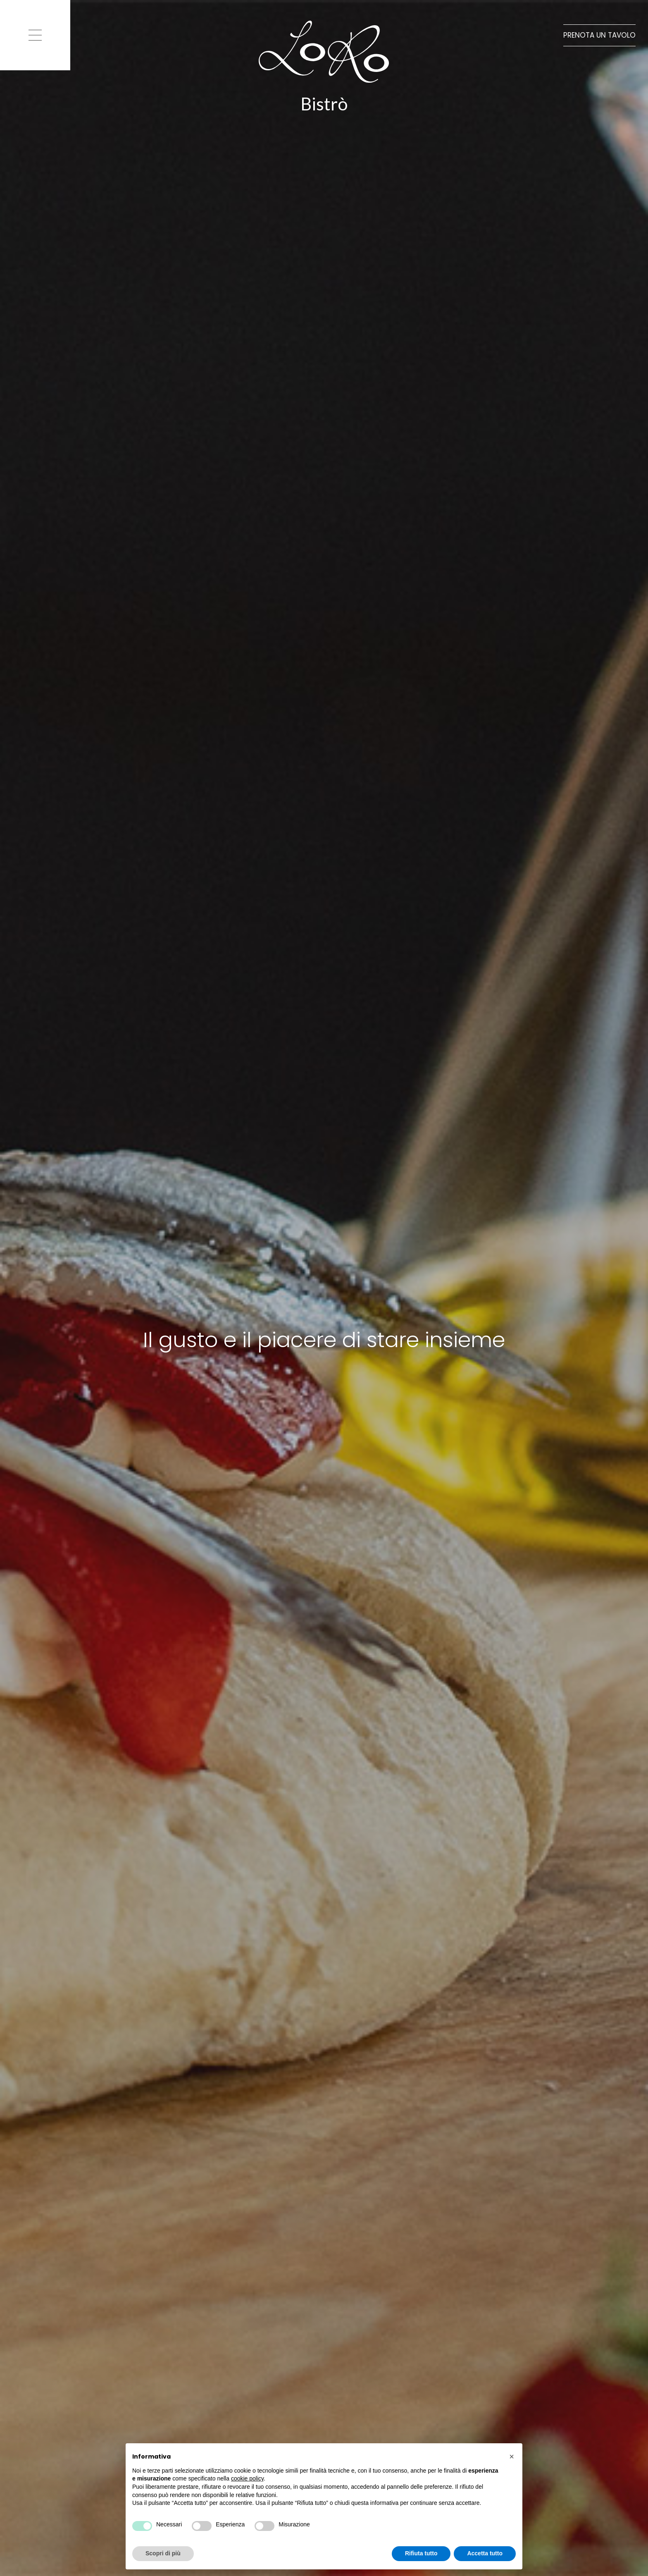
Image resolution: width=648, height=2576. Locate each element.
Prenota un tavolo (599, 35)
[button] (511, 2456)
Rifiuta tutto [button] (421, 2553)
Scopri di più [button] (163, 2553)
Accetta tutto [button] (485, 2553)
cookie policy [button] (247, 2478)
